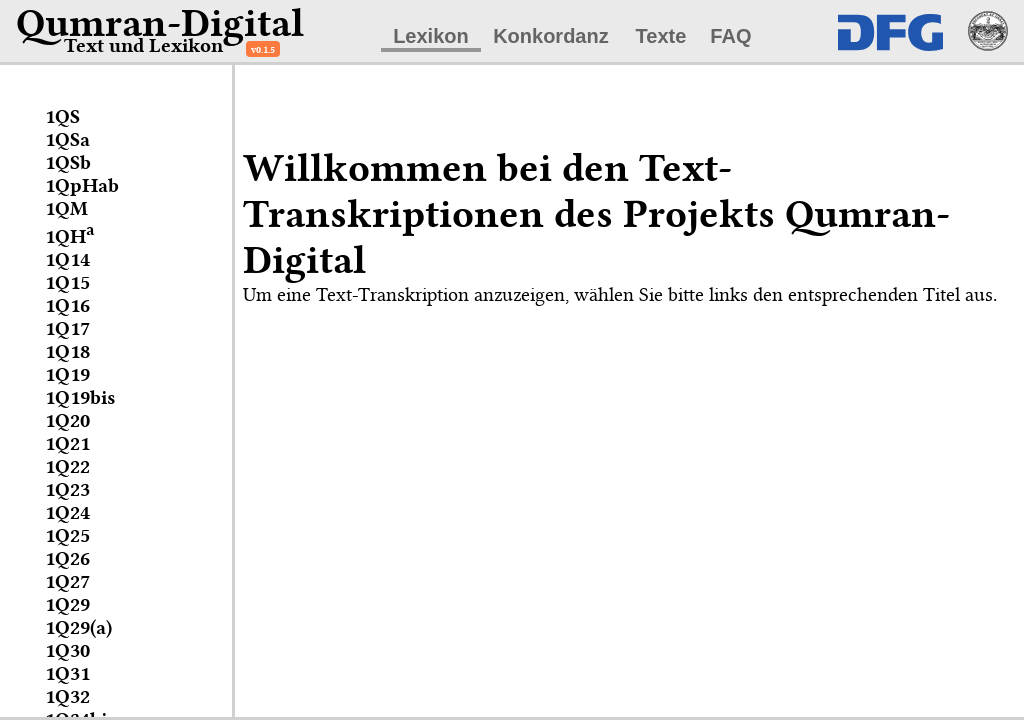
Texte (661, 36)
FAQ (730, 36)
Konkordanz (551, 36)
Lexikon (431, 36)
